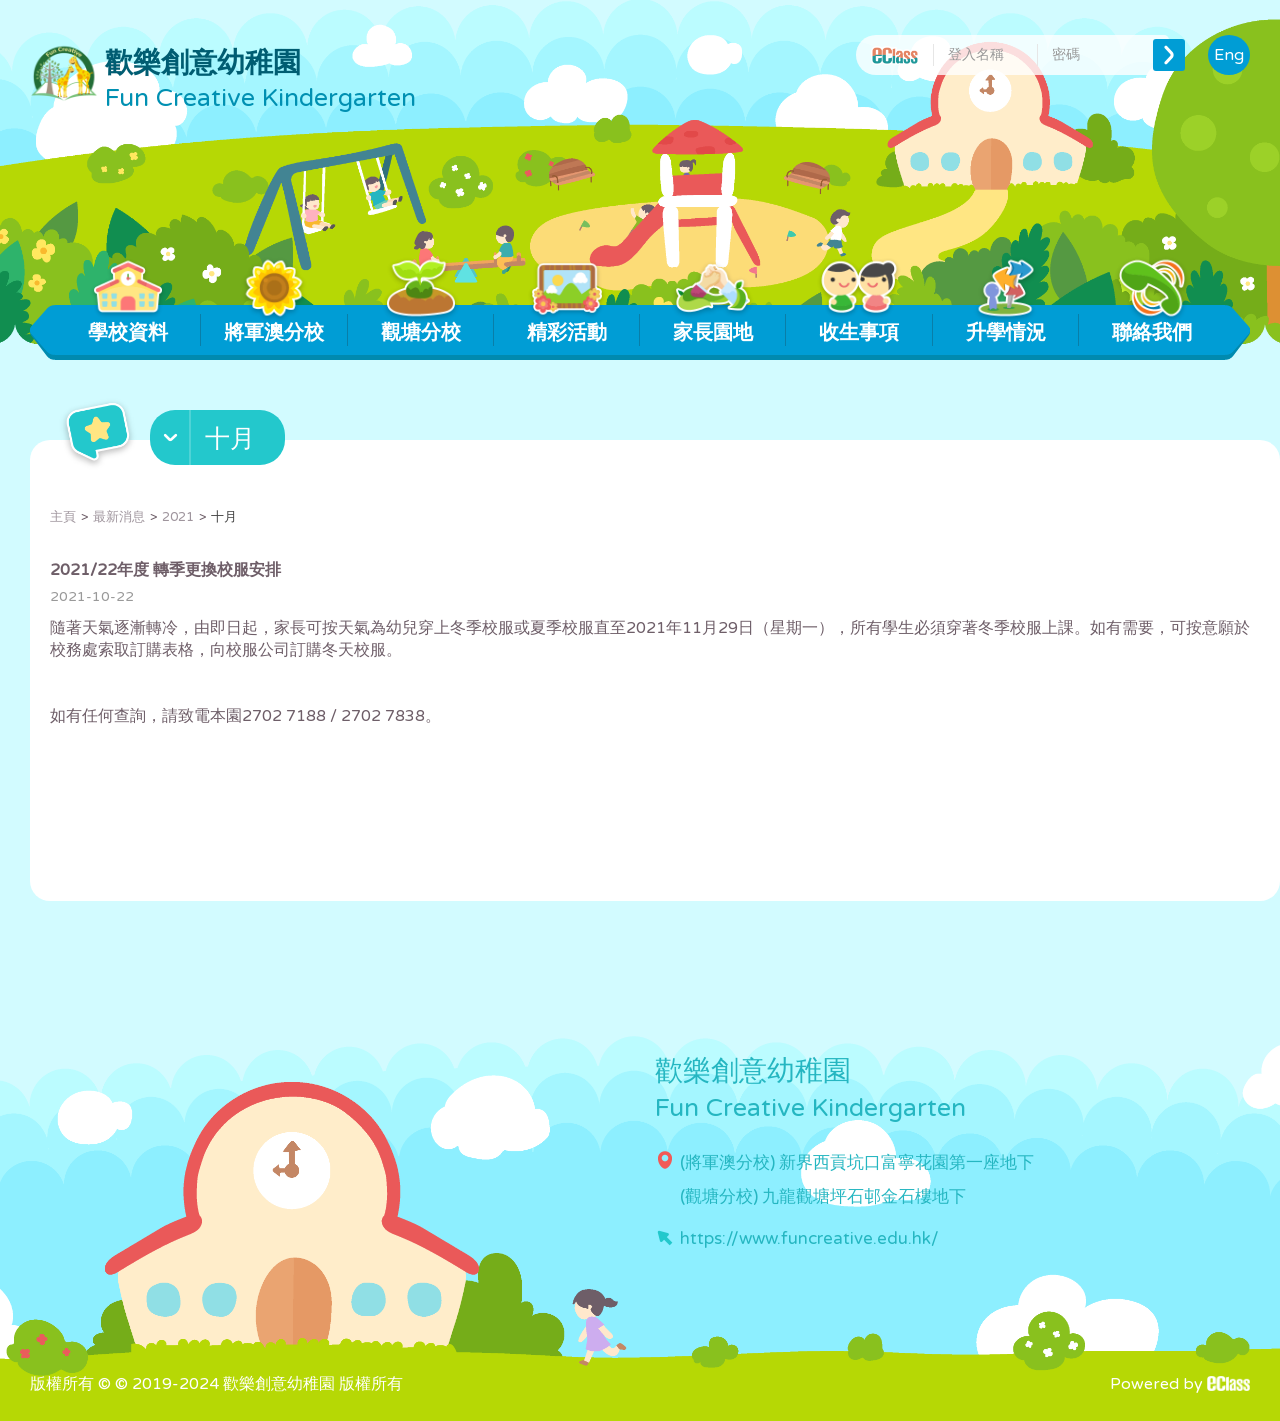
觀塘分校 (420, 325)
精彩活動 (566, 325)
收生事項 (859, 325)
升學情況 (1005, 325)
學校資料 (128, 325)
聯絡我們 (1151, 325)
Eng (1229, 55)
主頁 (63, 517)
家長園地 (713, 325)
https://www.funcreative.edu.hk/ (809, 1238)
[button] (220, 442)
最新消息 (119, 517)
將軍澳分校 (274, 325)
